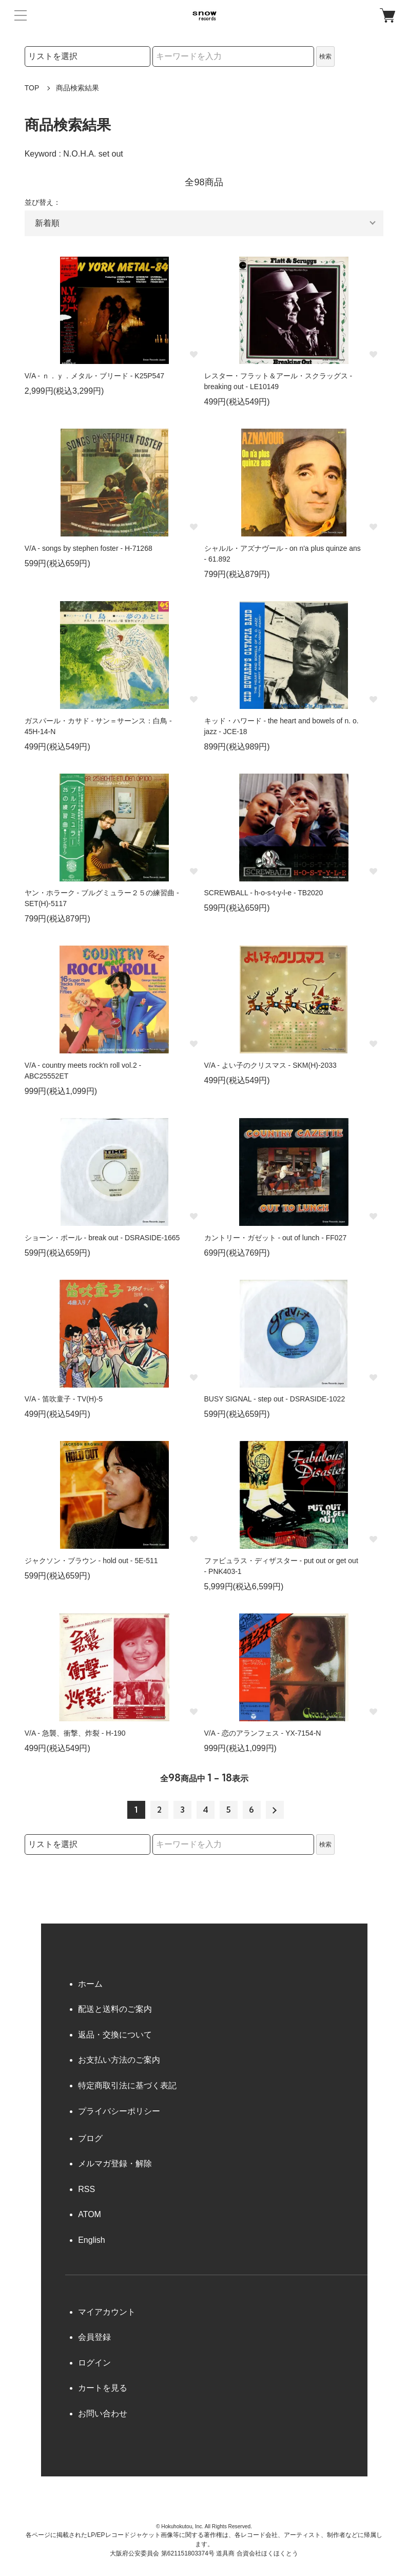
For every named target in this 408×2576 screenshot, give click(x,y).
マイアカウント (106, 2312)
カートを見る (102, 2387)
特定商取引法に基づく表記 (127, 2085)
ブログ (90, 2138)
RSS (86, 2189)
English (91, 2240)
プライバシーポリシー (119, 2111)
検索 (325, 56)
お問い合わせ (102, 2413)
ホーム (90, 1983)
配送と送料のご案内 (115, 2009)
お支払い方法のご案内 (119, 2059)
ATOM (89, 2214)
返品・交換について (115, 2034)
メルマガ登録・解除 (115, 2163)
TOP (32, 88)
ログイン (94, 2362)
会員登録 (94, 2337)
